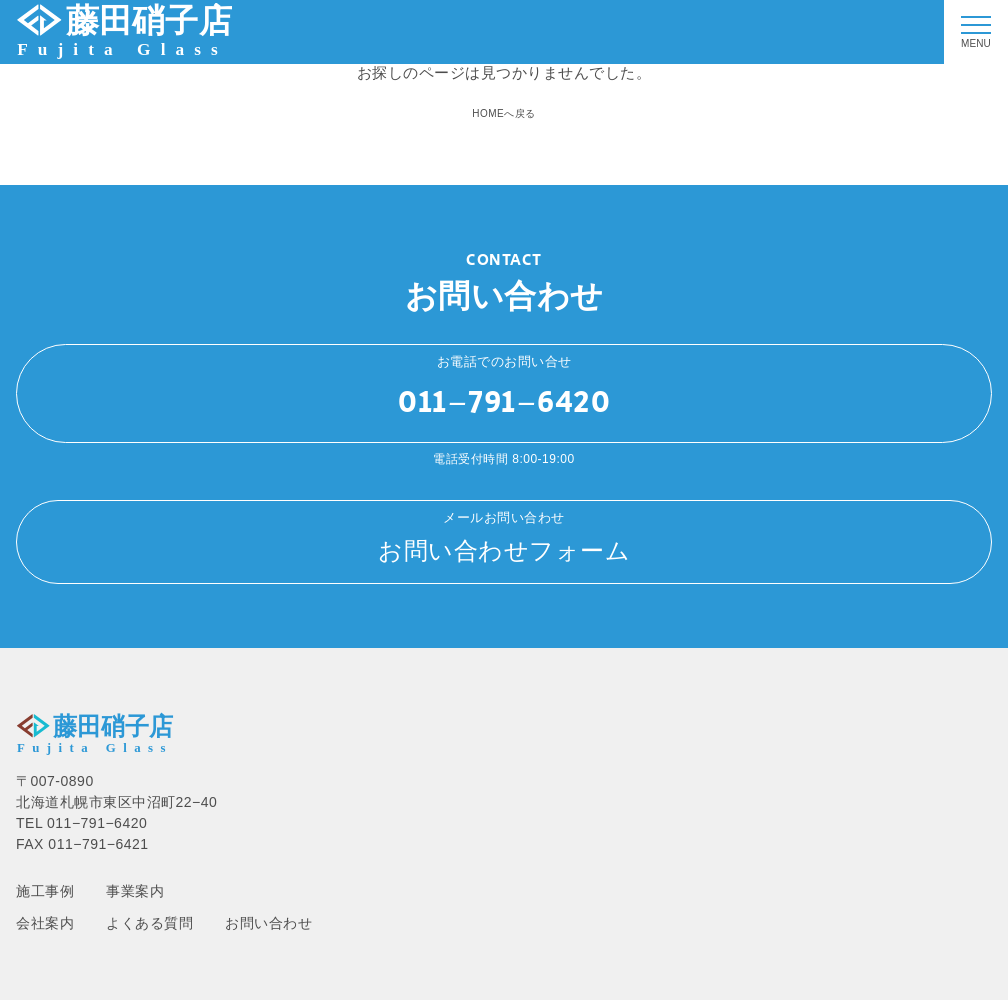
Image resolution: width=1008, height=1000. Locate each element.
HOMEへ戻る (504, 113)
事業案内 (135, 891)
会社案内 (45, 923)
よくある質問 (149, 923)
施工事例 (45, 891)
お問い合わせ (268, 923)
